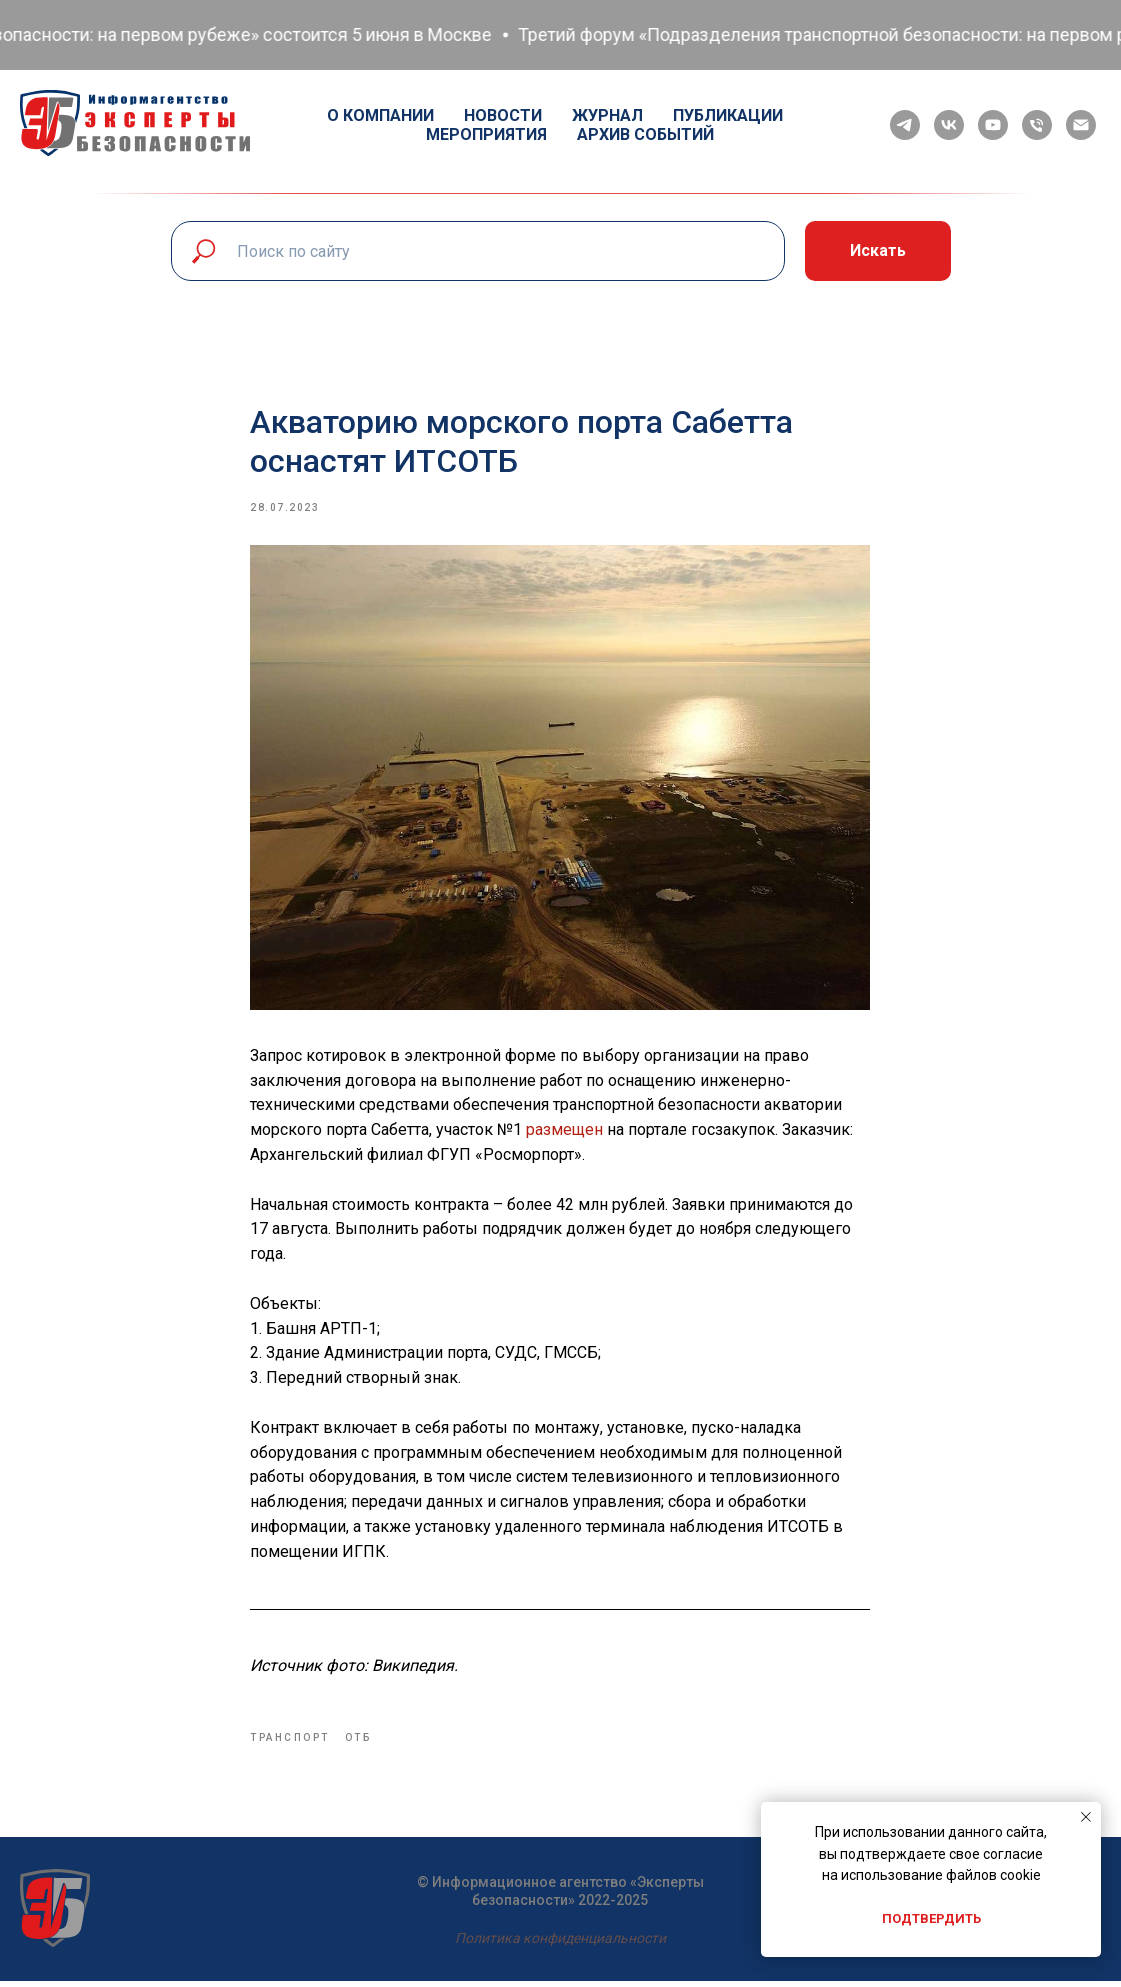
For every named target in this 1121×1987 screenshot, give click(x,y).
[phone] (1037, 125)
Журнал (607, 115)
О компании (380, 115)
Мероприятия (486, 134)
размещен (565, 1132)
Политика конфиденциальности (560, 1944)
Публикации (728, 115)
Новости (503, 115)
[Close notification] (1086, 1817)
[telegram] (905, 125)
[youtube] (993, 125)
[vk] (949, 125)
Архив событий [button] (645, 134)
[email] (1081, 125)
